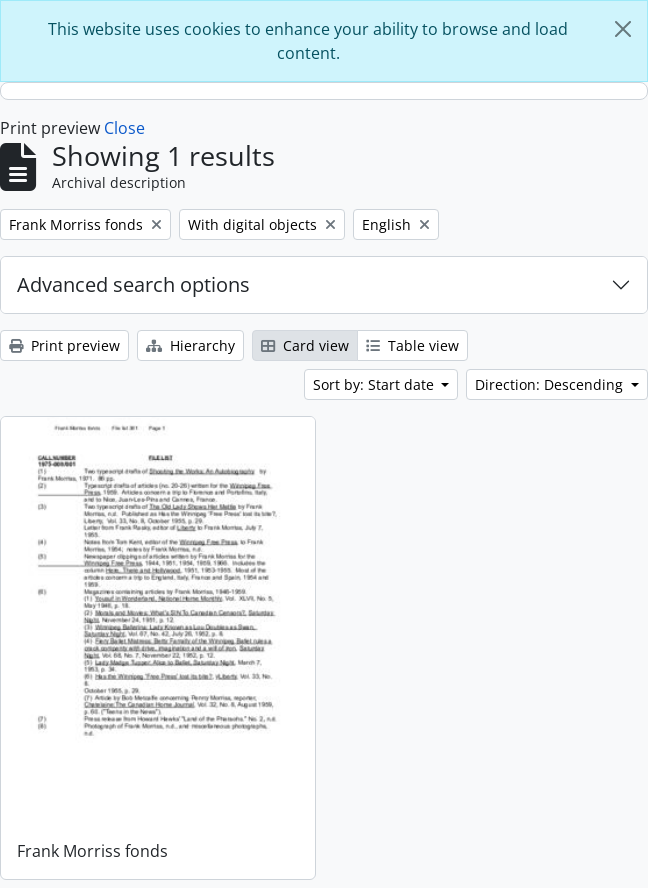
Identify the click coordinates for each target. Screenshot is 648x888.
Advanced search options (133, 284)
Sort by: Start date (375, 384)
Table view (412, 345)
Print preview (64, 345)
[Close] (623, 29)
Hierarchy (190, 345)
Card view (305, 345)
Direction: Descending (551, 384)
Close (124, 128)
